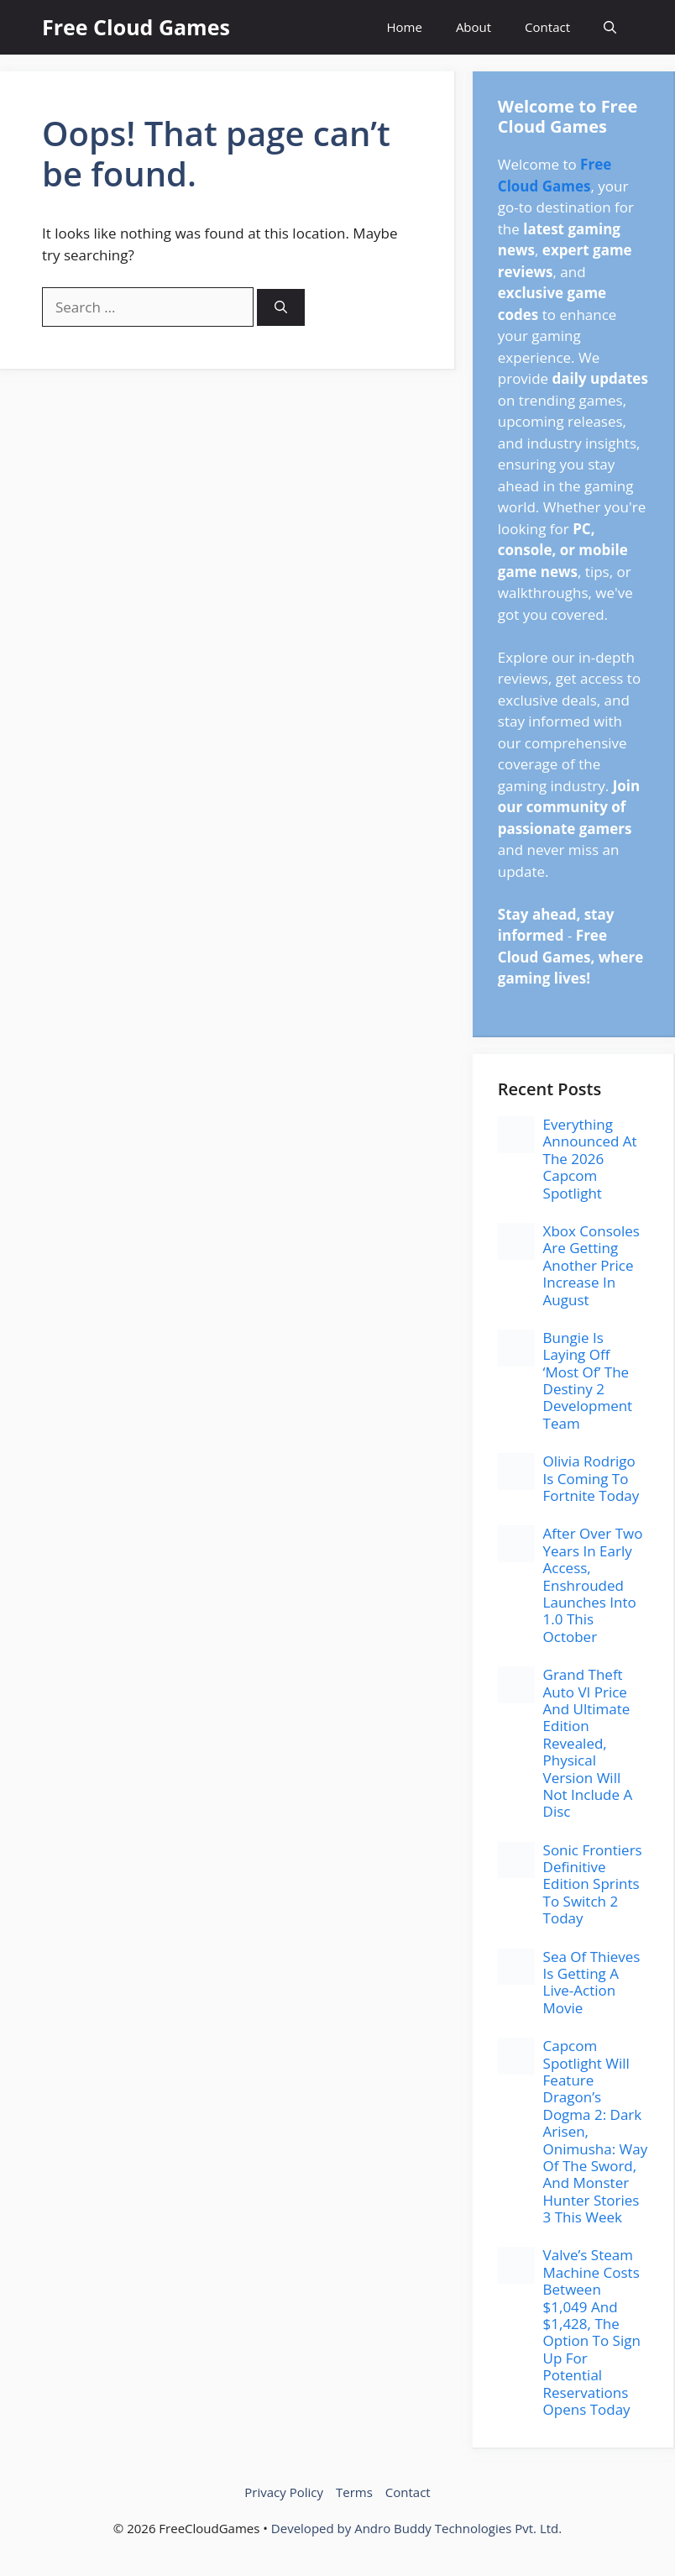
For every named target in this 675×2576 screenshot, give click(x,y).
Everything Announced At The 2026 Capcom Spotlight (590, 1159)
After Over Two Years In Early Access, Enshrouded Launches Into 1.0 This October (593, 1584)
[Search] (281, 308)
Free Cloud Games (136, 27)
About (473, 26)
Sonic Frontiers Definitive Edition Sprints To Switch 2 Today (592, 1884)
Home (403, 26)
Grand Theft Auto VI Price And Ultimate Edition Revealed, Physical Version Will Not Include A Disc (588, 1743)
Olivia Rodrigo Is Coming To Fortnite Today (591, 1478)
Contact (547, 26)
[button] (610, 27)
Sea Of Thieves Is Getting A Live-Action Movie (592, 1982)
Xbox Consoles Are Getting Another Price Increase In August (591, 1265)
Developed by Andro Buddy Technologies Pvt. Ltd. (416, 2528)
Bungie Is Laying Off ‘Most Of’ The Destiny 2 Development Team (588, 1380)
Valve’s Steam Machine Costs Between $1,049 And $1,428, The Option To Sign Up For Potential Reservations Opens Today (592, 2332)
